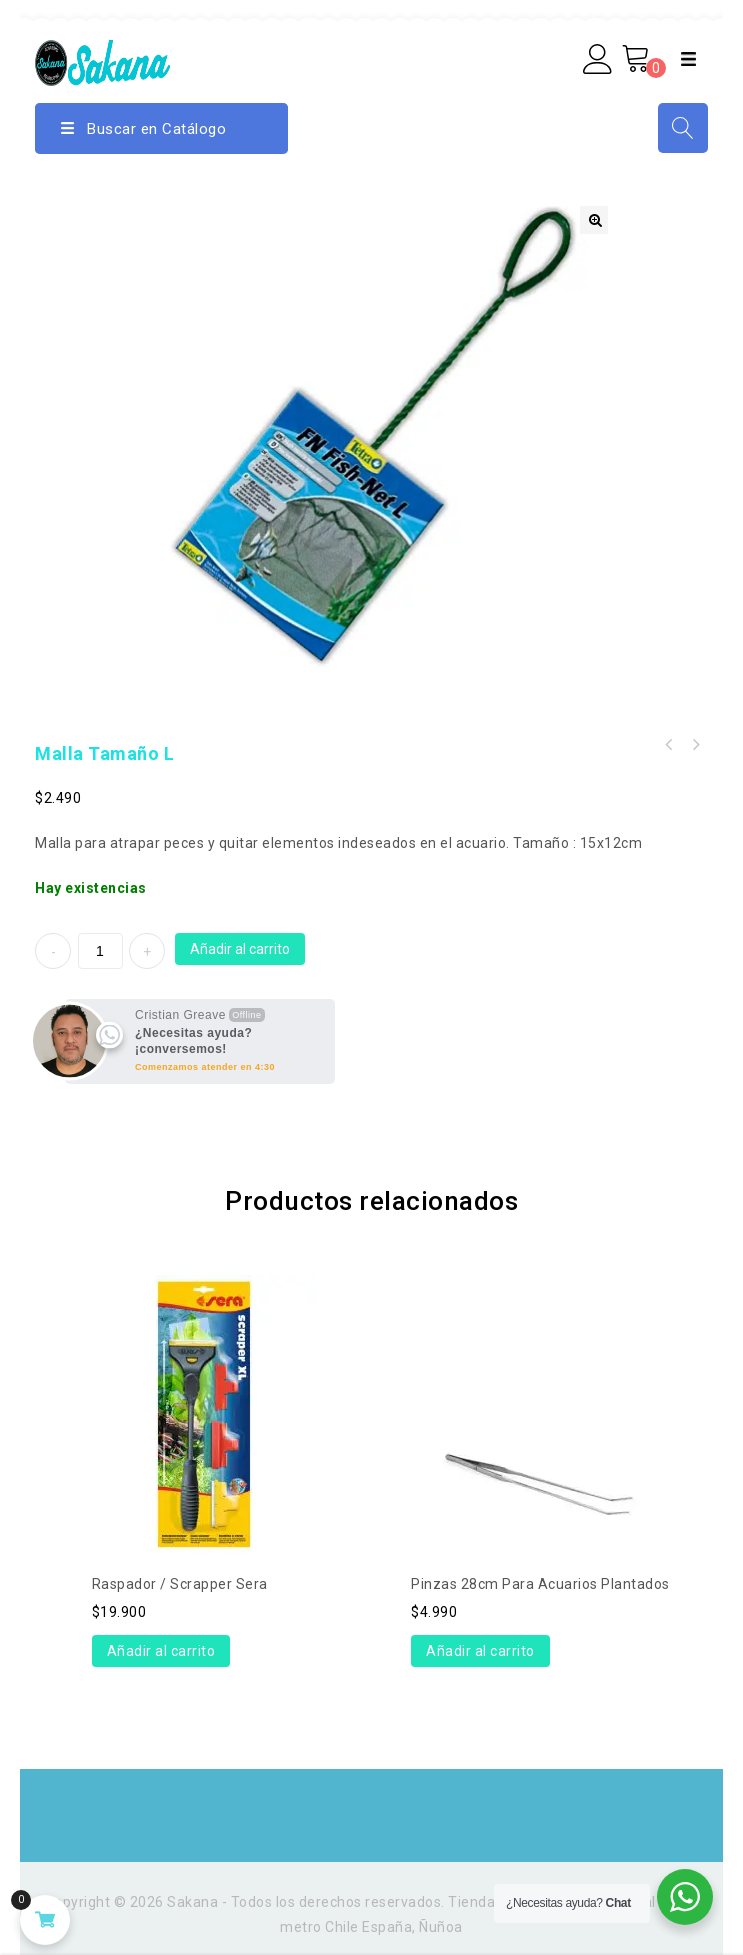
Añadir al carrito (240, 949)
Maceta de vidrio (669, 745)
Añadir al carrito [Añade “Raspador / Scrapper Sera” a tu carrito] (161, 1651)
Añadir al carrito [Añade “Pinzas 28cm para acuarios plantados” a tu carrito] (480, 1651)
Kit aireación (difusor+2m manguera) (695, 745)
